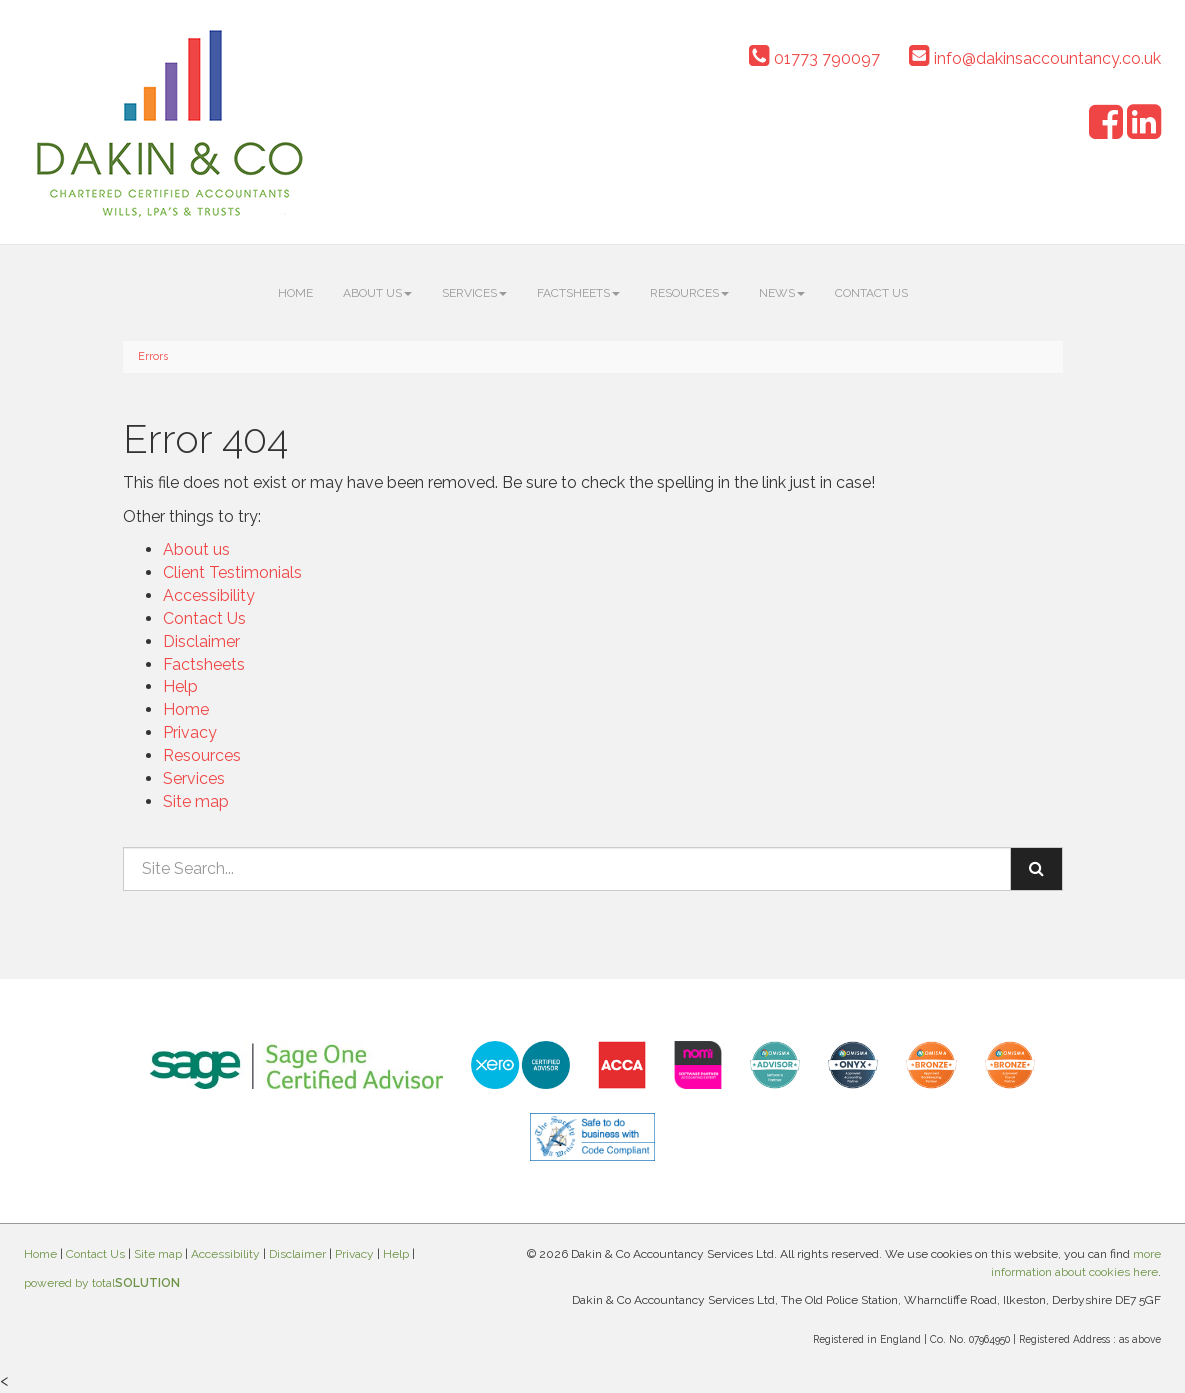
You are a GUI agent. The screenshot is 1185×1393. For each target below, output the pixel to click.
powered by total (102, 1283)
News (782, 293)
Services (474, 293)
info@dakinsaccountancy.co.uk (1035, 58)
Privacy (190, 732)
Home (295, 293)
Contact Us (871, 293)
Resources (689, 293)
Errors (153, 356)
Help (180, 686)
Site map (196, 801)
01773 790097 (814, 58)
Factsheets (578, 293)
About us (377, 293)
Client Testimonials (232, 572)
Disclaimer (201, 641)
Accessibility (209, 595)
